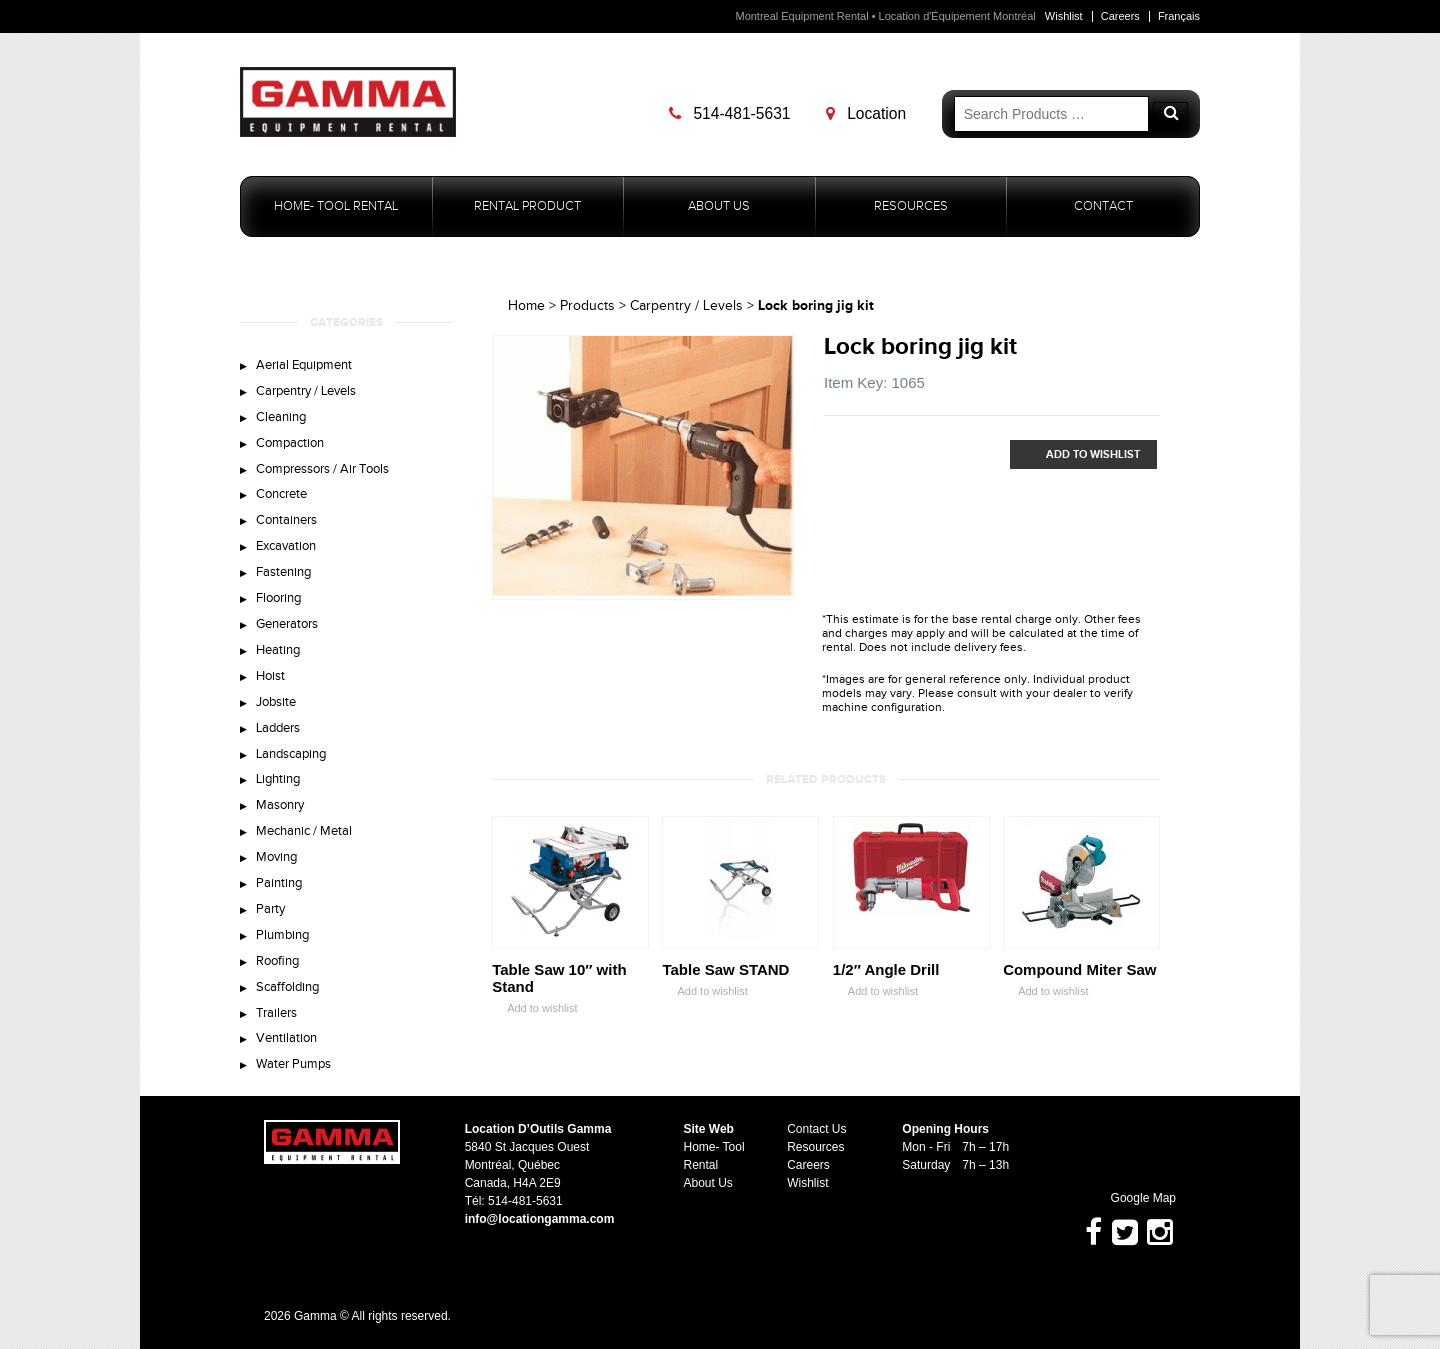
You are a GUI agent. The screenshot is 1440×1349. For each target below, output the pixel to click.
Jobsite (276, 702)
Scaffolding (287, 987)
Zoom (778, 585)
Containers (286, 520)
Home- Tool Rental (336, 206)
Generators (287, 624)
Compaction (290, 443)
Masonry (280, 805)
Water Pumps (293, 1064)
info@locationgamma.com (540, 1219)
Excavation (286, 546)
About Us (719, 206)
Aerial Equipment (304, 365)
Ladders (278, 728)
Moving (276, 857)
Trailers (276, 1013)
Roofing (277, 961)
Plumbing (282, 935)
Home (526, 306)
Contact (1103, 206)
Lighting (278, 779)
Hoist (270, 676)
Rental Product (527, 206)
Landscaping (291, 754)
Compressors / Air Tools (322, 469)
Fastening (283, 572)
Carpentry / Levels (306, 391)
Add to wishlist (534, 1008)
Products (587, 306)
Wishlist (1064, 16)
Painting (279, 883)
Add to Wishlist (1075, 454)
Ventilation (286, 1038)
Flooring (278, 598)
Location (866, 113)
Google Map (1134, 1198)
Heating (278, 650)
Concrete (281, 494)
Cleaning (281, 417)
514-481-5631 (729, 113)
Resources (911, 206)
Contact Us (816, 1129)
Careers (1120, 16)
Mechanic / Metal (304, 831)
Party (270, 909)
